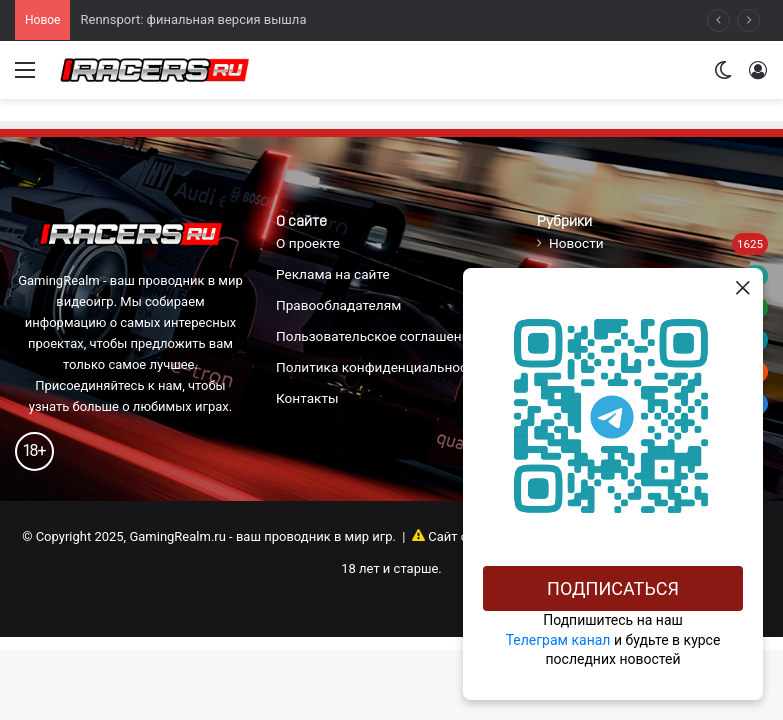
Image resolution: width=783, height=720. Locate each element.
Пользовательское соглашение (376, 336)
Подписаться (613, 588)
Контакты (307, 398)
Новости (576, 243)
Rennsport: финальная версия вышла (193, 19)
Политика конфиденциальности (379, 367)
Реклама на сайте (333, 274)
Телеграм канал (558, 640)
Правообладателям (338, 305)
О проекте (308, 243)
